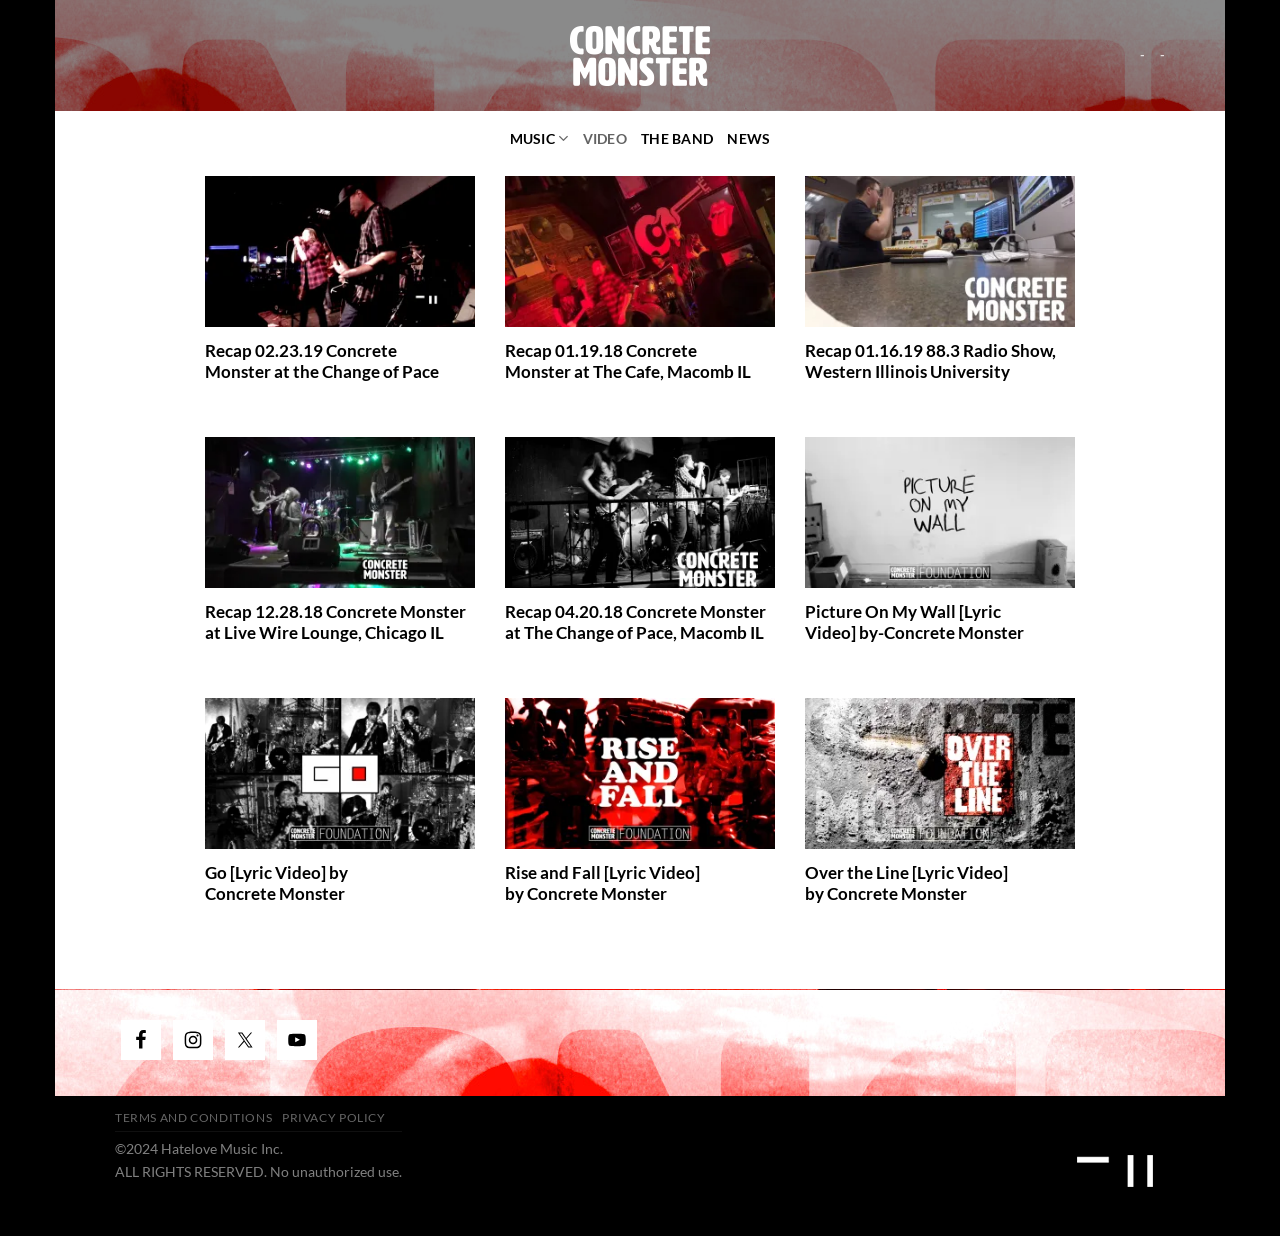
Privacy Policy (334, 1117)
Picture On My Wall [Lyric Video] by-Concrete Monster (914, 623)
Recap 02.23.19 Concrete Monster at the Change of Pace (322, 362)
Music (539, 138)
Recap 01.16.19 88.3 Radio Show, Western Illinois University (930, 362)
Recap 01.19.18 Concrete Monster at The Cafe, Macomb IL (628, 362)
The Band (677, 138)
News (748, 138)
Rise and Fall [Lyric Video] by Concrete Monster (602, 884)
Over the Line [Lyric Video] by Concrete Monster (906, 884)
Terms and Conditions (193, 1117)
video (605, 138)
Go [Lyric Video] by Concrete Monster (276, 884)
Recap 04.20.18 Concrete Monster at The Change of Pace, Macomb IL (635, 623)
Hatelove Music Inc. (222, 1148)
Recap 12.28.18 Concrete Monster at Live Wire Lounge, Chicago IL (335, 623)
